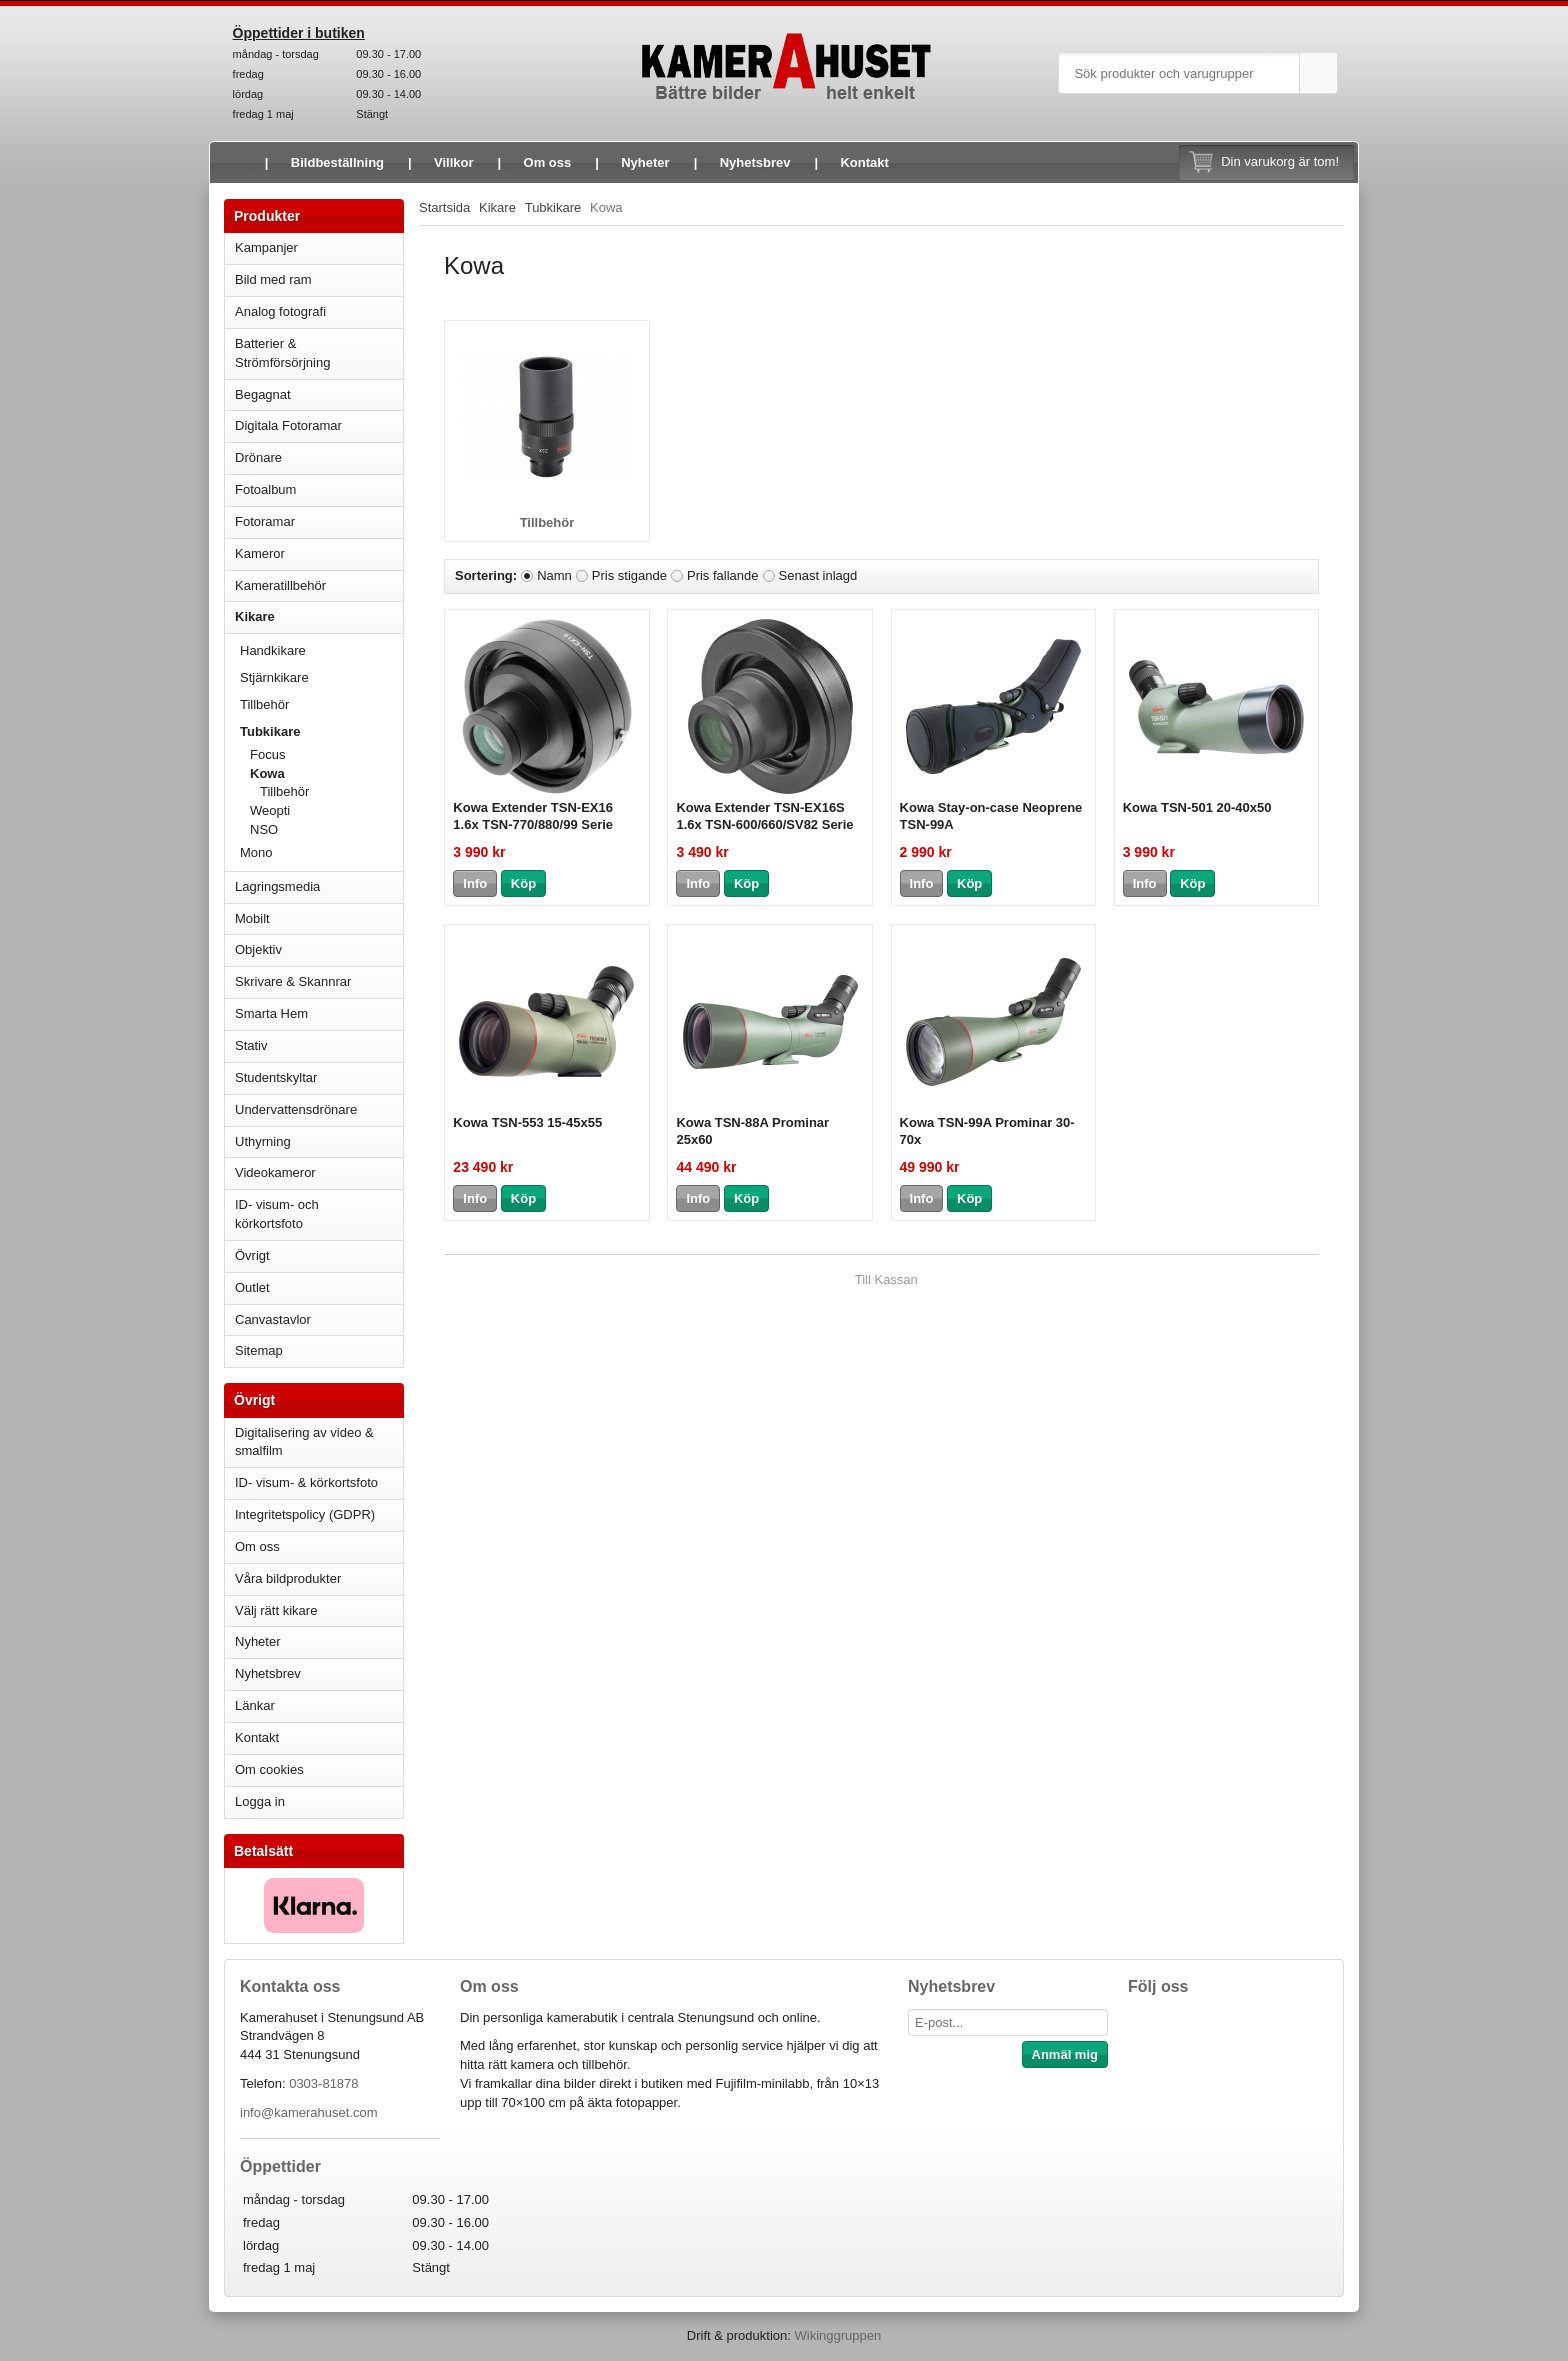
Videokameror (319, 1172)
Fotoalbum (319, 489)
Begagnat (319, 394)
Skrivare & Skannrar (319, 981)
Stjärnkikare (274, 677)
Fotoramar (319, 521)
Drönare (319, 457)
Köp (523, 883)
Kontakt (864, 162)
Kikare (319, 616)
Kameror (319, 553)
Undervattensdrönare (319, 1109)
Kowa (326, 773)
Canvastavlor (273, 1319)
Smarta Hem (271, 1013)
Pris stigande (629, 575)
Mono (256, 852)
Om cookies (269, 1769)
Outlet (252, 1287)
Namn (554, 575)
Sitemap (259, 1350)
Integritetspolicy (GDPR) (305, 1514)
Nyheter (645, 162)
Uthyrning (263, 1141)
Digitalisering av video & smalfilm (304, 1442)
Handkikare (321, 650)
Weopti (270, 810)
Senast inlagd (818, 575)
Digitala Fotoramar (288, 425)
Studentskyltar (276, 1077)
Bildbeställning (337, 162)
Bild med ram (319, 279)
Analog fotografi (319, 311)
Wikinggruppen (837, 2335)
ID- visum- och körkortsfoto (277, 1214)
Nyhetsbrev (755, 162)
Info (475, 883)
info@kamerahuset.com (308, 2112)
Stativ (319, 1045)
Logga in (260, 1801)
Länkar (255, 1705)
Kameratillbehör (319, 585)
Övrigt (252, 1255)
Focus (326, 754)
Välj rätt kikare (276, 1610)
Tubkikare (321, 731)
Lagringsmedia (319, 886)
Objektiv (319, 949)
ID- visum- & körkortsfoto (306, 1482)
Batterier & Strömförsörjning (319, 353)
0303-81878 (323, 2083)
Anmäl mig (1065, 2054)
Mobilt (319, 918)
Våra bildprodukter (288, 1578)
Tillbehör (264, 704)
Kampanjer (266, 247)
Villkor (454, 162)
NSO (326, 829)
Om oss (548, 162)
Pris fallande (723, 575)
